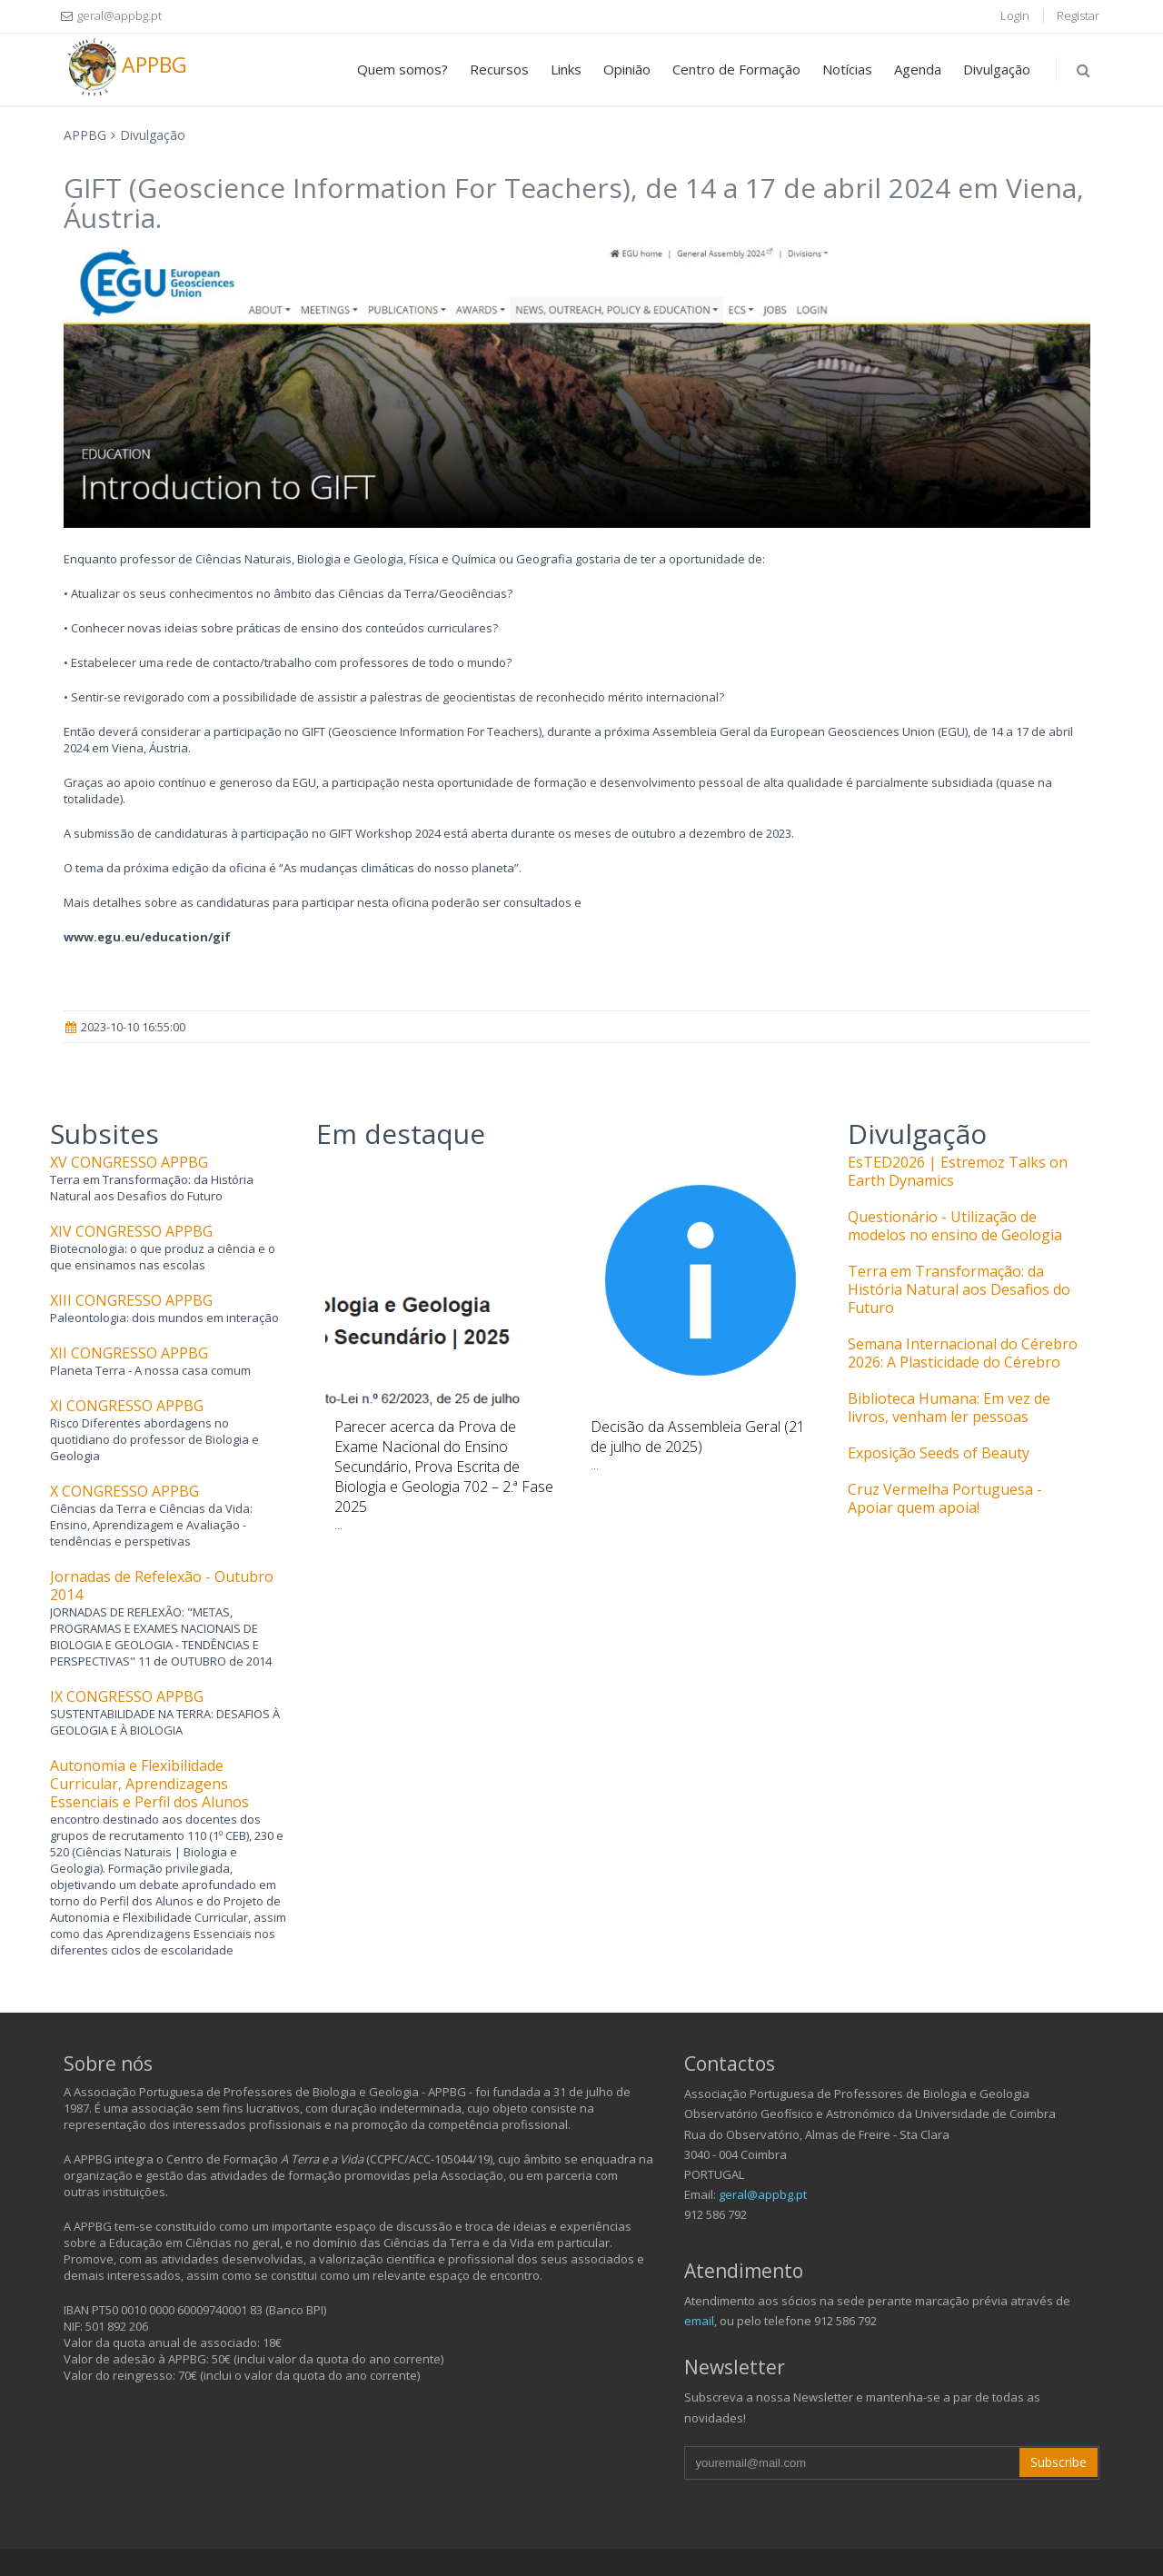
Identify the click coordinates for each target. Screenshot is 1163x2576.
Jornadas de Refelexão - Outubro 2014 (161, 1585)
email (699, 2320)
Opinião (627, 69)
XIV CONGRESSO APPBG (131, 1231)
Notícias (847, 69)
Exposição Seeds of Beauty (938, 1453)
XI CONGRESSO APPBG (127, 1406)
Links (566, 69)
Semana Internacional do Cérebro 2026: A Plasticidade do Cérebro (963, 1353)
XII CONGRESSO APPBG (129, 1353)
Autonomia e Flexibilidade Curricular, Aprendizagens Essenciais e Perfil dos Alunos (149, 1783)
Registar (1078, 15)
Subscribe (1058, 2462)
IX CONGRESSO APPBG (127, 1696)
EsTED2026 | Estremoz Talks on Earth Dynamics (958, 1171)
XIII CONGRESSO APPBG (131, 1300)
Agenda (917, 69)
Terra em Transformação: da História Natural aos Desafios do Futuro (959, 1289)
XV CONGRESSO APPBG (129, 1162)
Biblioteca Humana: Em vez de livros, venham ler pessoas (949, 1407)
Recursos (499, 69)
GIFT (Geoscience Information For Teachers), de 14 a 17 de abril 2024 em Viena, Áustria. (574, 202)
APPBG (125, 67)
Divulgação (996, 69)
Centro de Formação (736, 69)
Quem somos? (402, 69)
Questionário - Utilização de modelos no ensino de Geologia (955, 1226)
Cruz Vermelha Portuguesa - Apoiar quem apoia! (945, 1498)
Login (1014, 15)
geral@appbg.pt (763, 2194)
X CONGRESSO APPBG (124, 1491)
